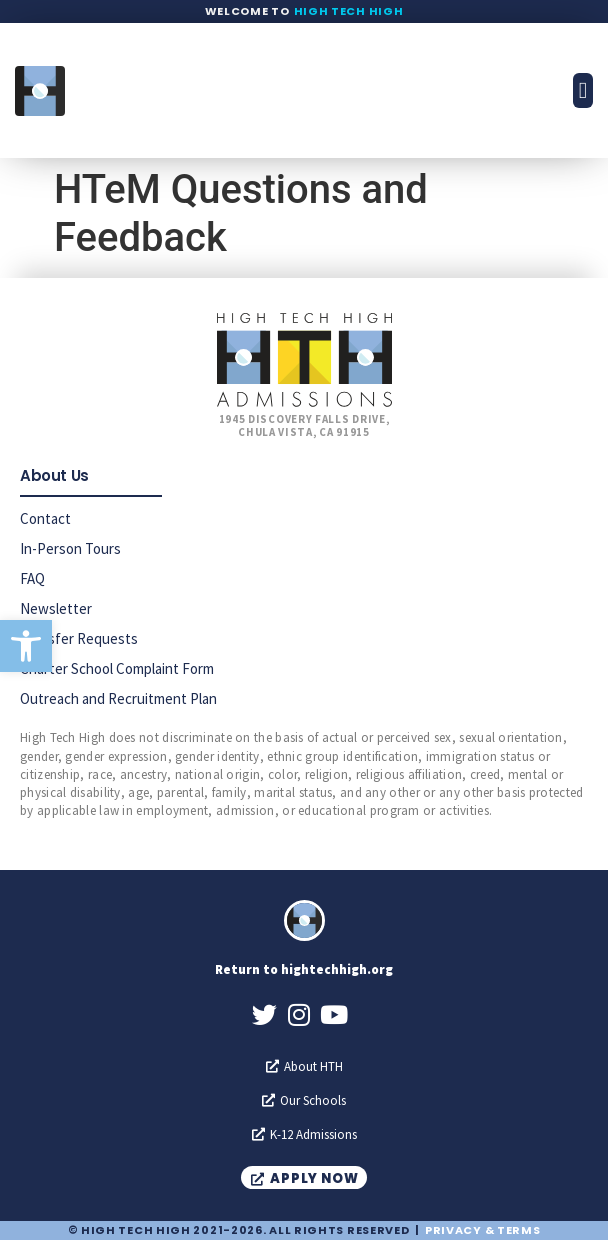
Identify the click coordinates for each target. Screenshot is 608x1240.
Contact (45, 518)
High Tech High (349, 11)
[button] (26, 646)
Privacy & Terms (483, 1230)
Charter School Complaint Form (117, 668)
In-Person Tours (70, 548)
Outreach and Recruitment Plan (118, 698)
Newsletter (56, 608)
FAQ (32, 578)
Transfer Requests (79, 638)
